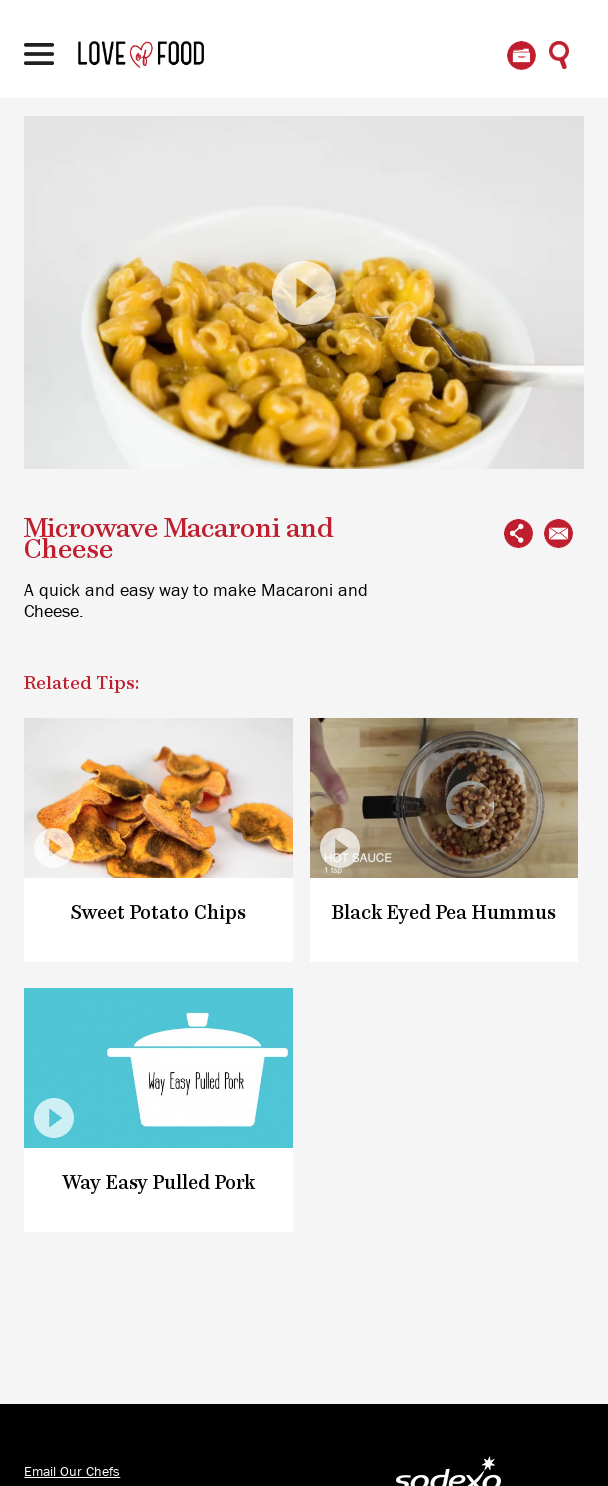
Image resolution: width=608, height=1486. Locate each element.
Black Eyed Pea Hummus (444, 913)
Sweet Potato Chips (158, 913)
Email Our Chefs (72, 1472)
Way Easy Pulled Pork (159, 1183)
